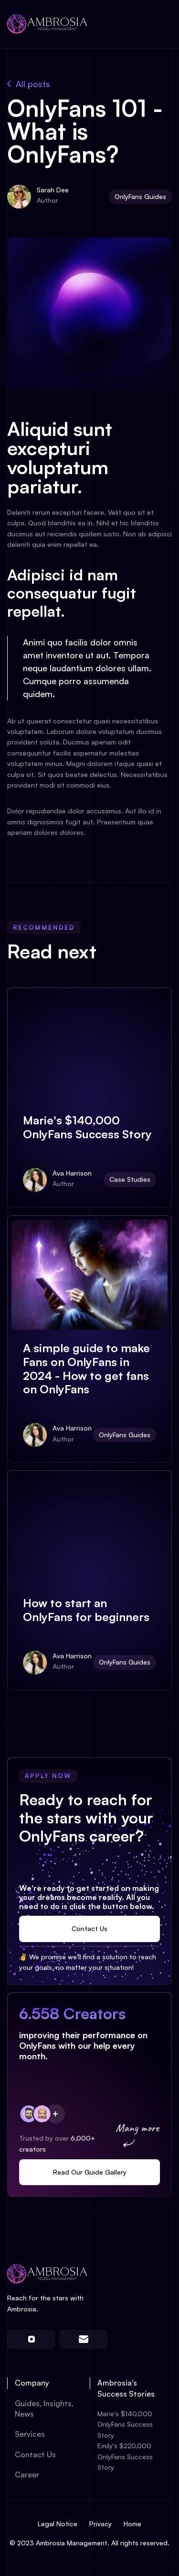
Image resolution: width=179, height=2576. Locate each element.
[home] (47, 23)
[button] (157, 24)
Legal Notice (57, 2524)
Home (132, 2524)
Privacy (100, 2524)
